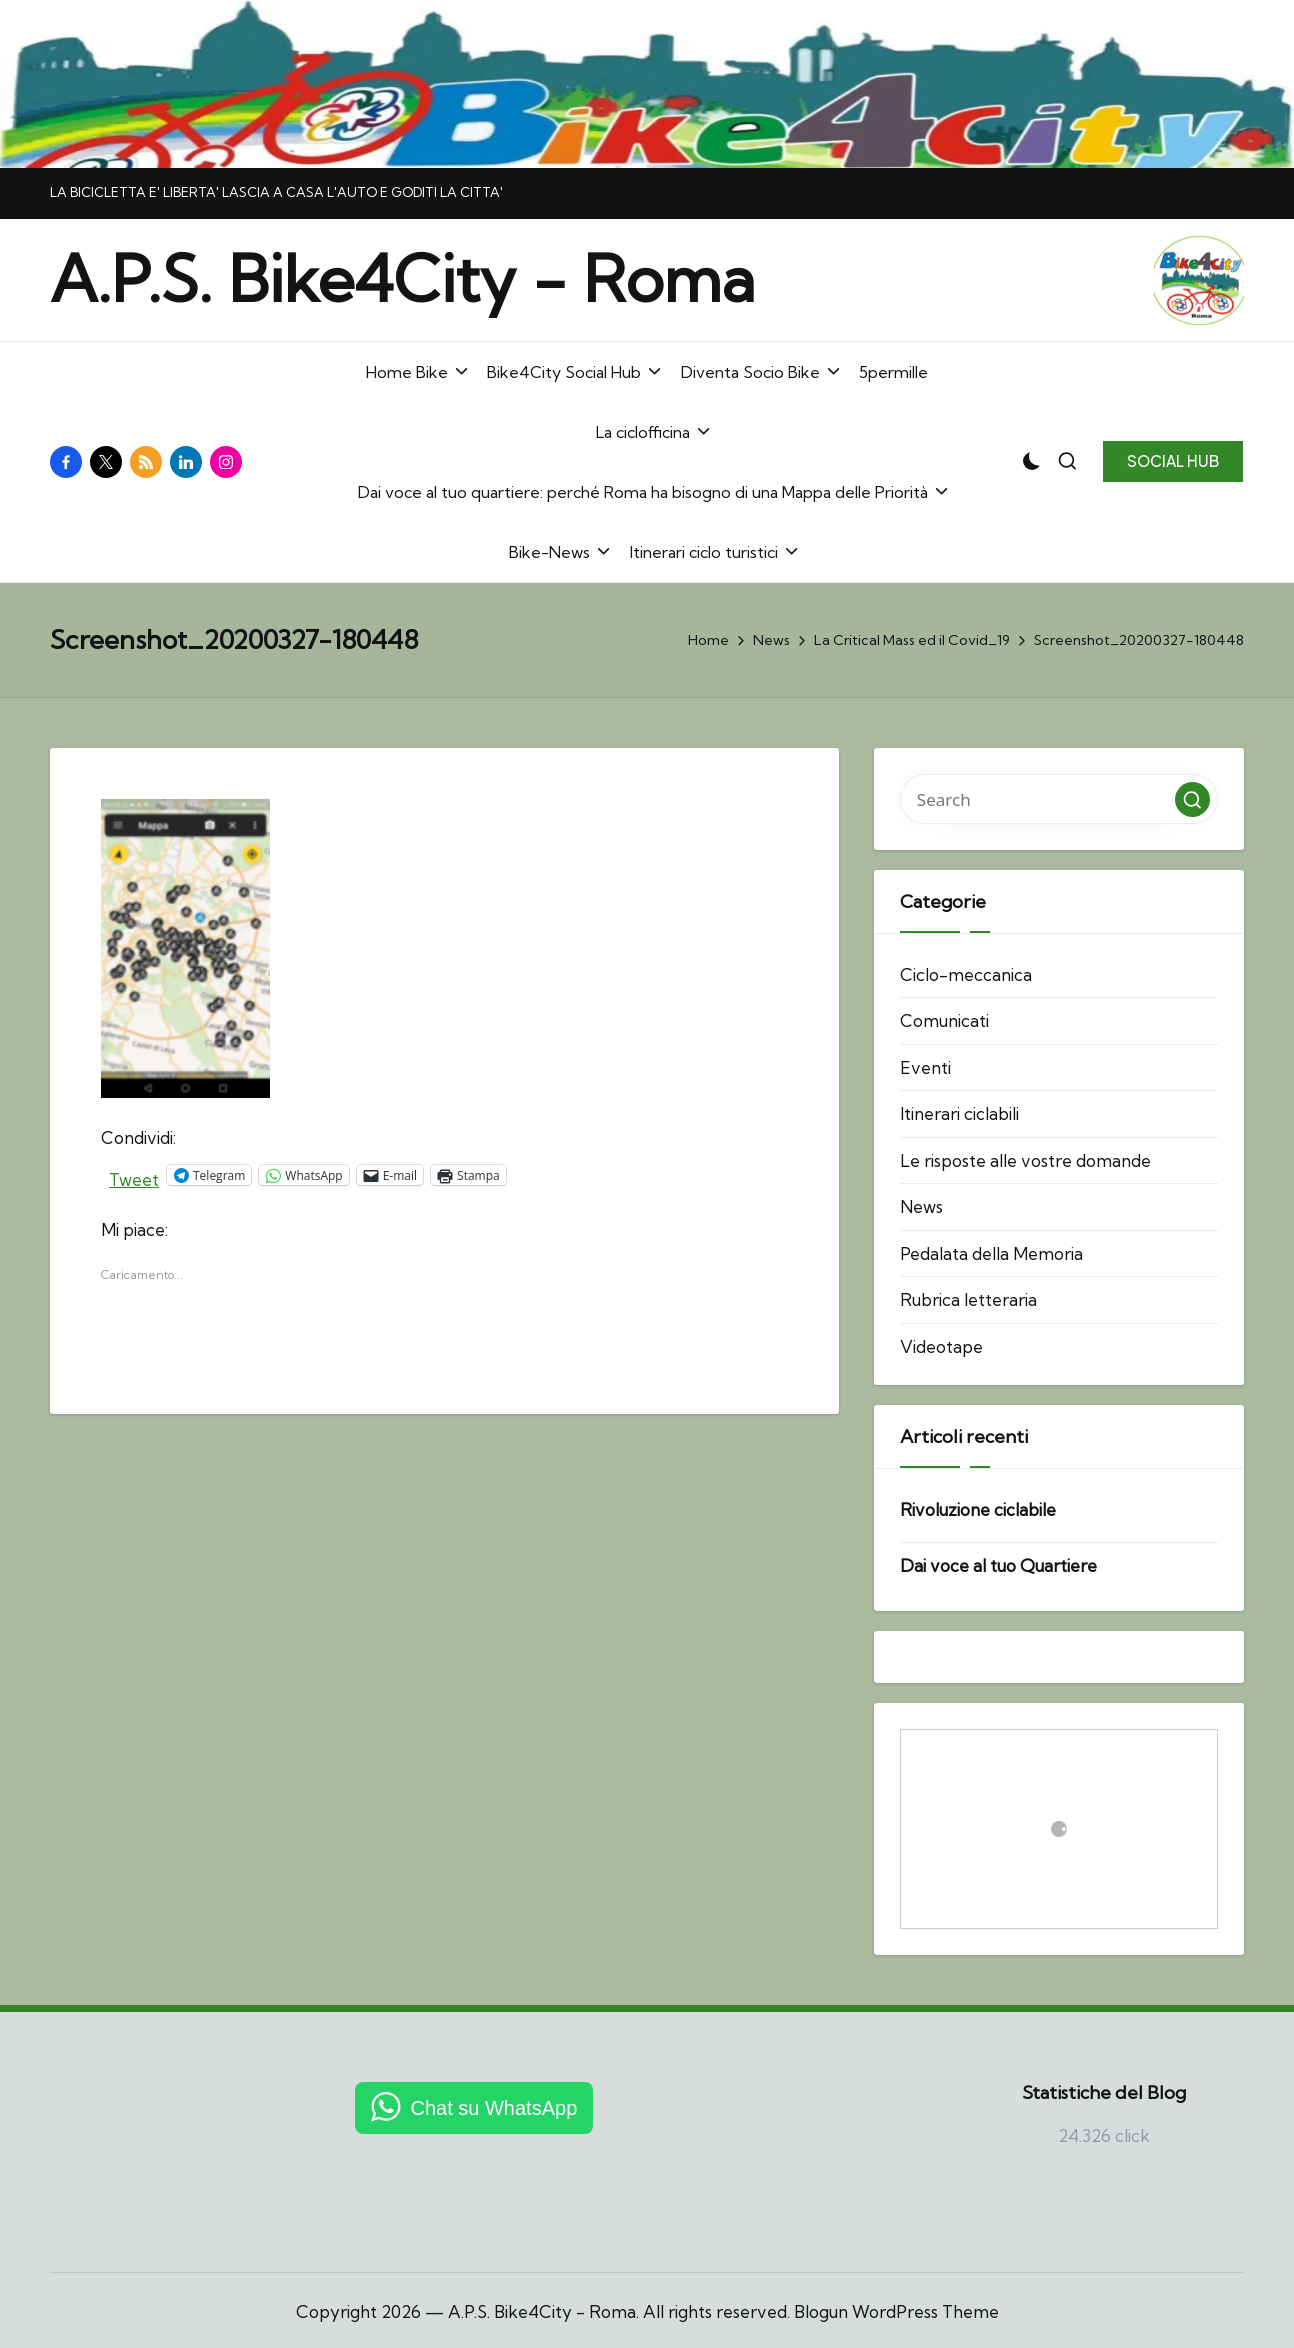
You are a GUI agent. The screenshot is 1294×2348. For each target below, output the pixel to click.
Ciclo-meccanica (966, 974)
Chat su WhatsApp (494, 2108)
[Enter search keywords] (1059, 799)
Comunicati (944, 1020)
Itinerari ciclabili (959, 1113)
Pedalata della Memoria (991, 1253)
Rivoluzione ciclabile (978, 1509)
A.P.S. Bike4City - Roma (402, 279)
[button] (1173, 461)
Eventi (925, 1067)
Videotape (941, 1346)
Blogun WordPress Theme (896, 2311)
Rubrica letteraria (968, 1299)
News (921, 1206)
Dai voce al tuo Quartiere (998, 1565)
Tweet (134, 1176)
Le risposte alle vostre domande (1025, 1160)
